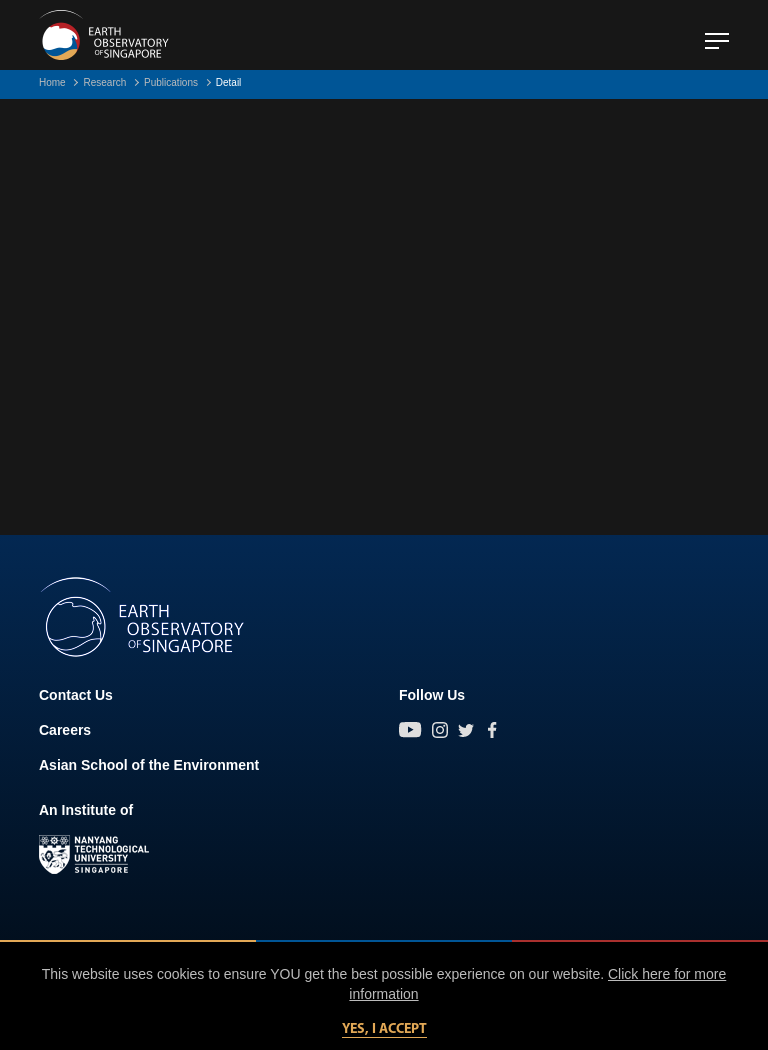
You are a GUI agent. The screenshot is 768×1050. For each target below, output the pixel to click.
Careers (65, 730)
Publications (171, 82)
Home (52, 82)
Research (104, 82)
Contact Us (76, 695)
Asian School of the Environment (149, 765)
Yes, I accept (384, 1029)
